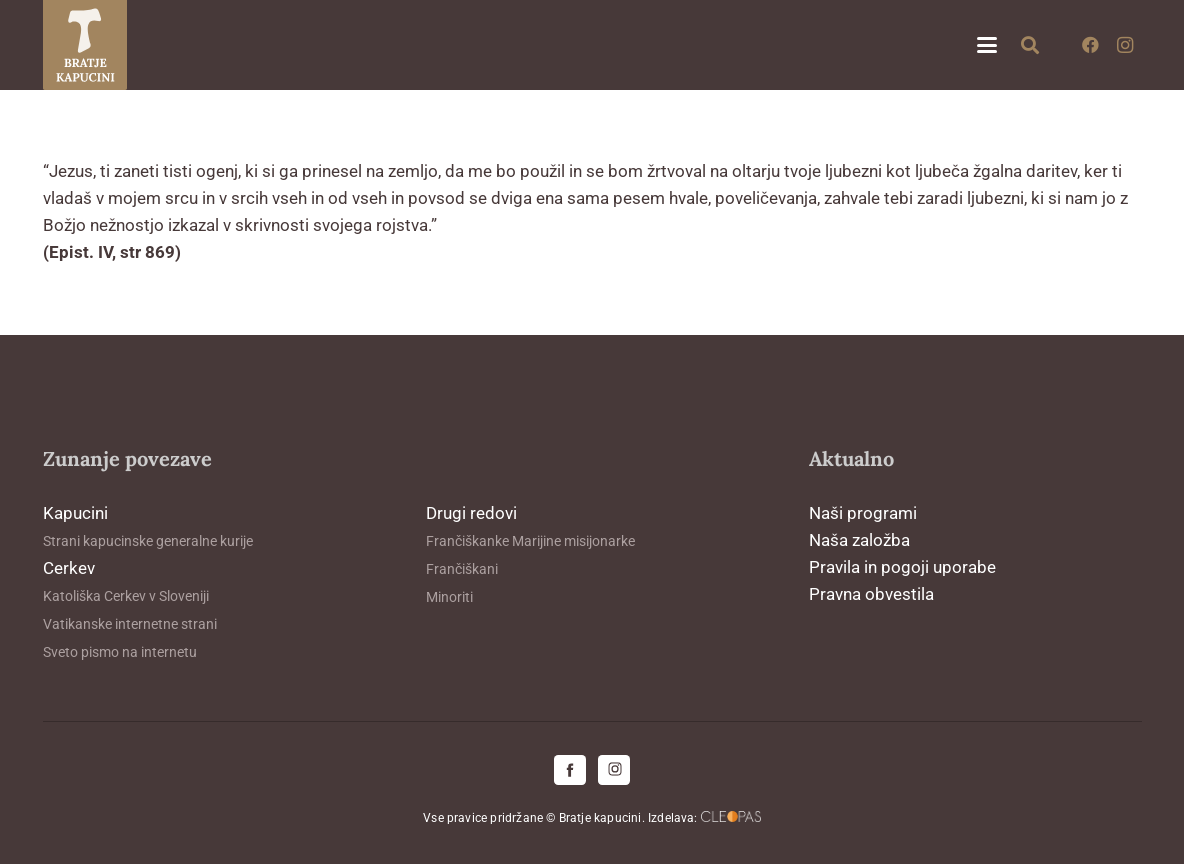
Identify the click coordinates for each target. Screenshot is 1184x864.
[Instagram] (1125, 45)
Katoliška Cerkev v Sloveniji (126, 596)
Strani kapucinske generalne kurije (148, 541)
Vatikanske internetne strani (130, 624)
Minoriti (449, 597)
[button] (986, 45)
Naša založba (859, 540)
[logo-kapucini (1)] (85, 45)
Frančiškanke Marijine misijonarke (530, 541)
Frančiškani (462, 569)
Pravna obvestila (871, 594)
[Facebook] (1091, 45)
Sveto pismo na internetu (120, 652)
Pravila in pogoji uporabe (902, 567)
